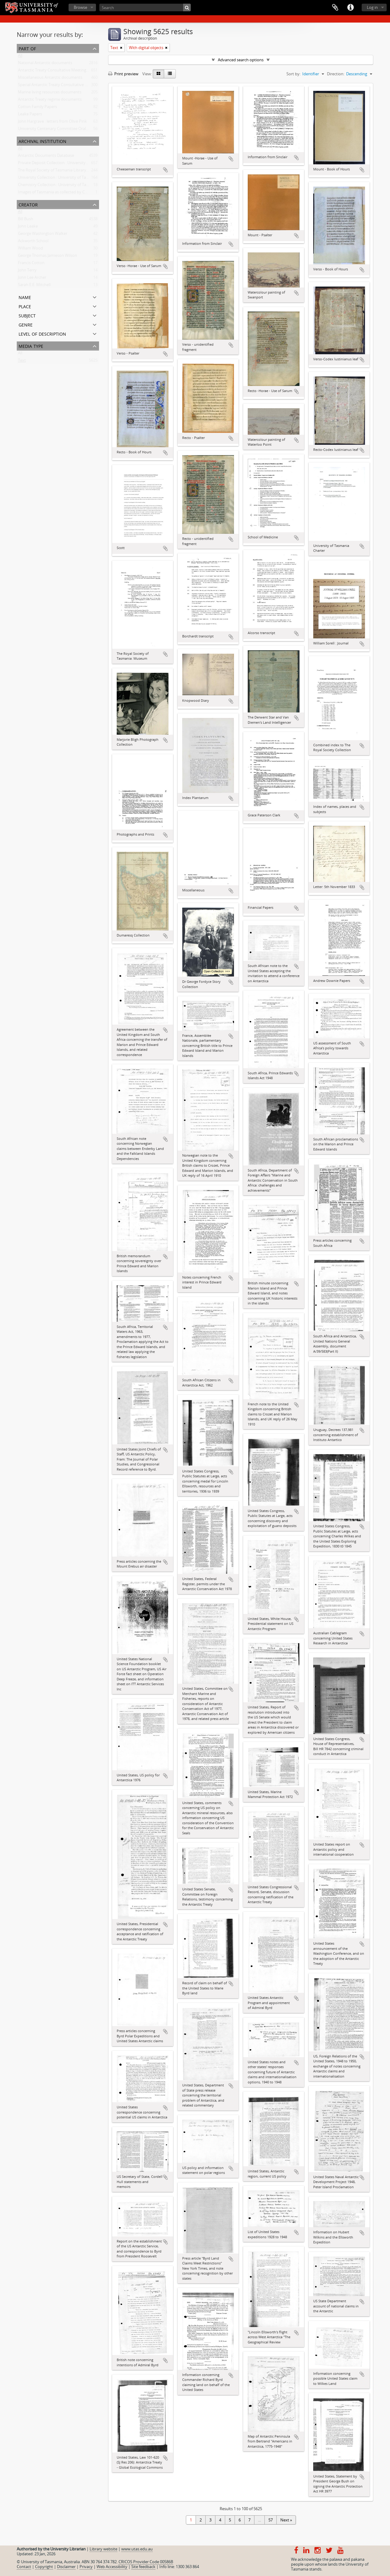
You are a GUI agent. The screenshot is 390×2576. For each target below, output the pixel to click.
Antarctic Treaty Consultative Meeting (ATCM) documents (70, 71)
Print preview (123, 74)
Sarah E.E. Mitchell (34, 286)
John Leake (28, 227)
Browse (80, 7)
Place (25, 306)
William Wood (30, 249)
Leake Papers (30, 115)
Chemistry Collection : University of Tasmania (58, 186)
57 (270, 2520)
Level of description (42, 333)
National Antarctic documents (45, 64)
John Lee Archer (32, 278)
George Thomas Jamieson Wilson (47, 256)
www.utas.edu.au (137, 2549)
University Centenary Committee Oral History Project (66, 130)
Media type (31, 345)
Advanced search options (241, 59)
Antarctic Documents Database (46, 156)
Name (25, 297)
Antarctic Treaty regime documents (50, 100)
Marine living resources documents (49, 93)
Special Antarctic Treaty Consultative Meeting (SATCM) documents (77, 86)
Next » (286, 2520)
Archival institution (42, 141)
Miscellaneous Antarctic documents (50, 78)
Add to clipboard (165, 170)
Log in (372, 7)
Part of (27, 48)
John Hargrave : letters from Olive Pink (52, 122)
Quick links (350, 7)
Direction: (335, 74)
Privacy (86, 2566)
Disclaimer (66, 2566)
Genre (26, 324)
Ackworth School (33, 242)
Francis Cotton (31, 264)
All (20, 56)
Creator (28, 204)
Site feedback (143, 2566)
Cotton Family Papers (37, 108)
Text (22, 361)
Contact (24, 2566)
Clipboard (335, 7)
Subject (27, 315)
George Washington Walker (42, 234)
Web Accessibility (112, 2566)
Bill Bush (25, 220)
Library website (103, 2549)
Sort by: (293, 74)
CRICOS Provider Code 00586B (146, 2561)
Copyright (44, 2566)
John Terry (27, 271)
